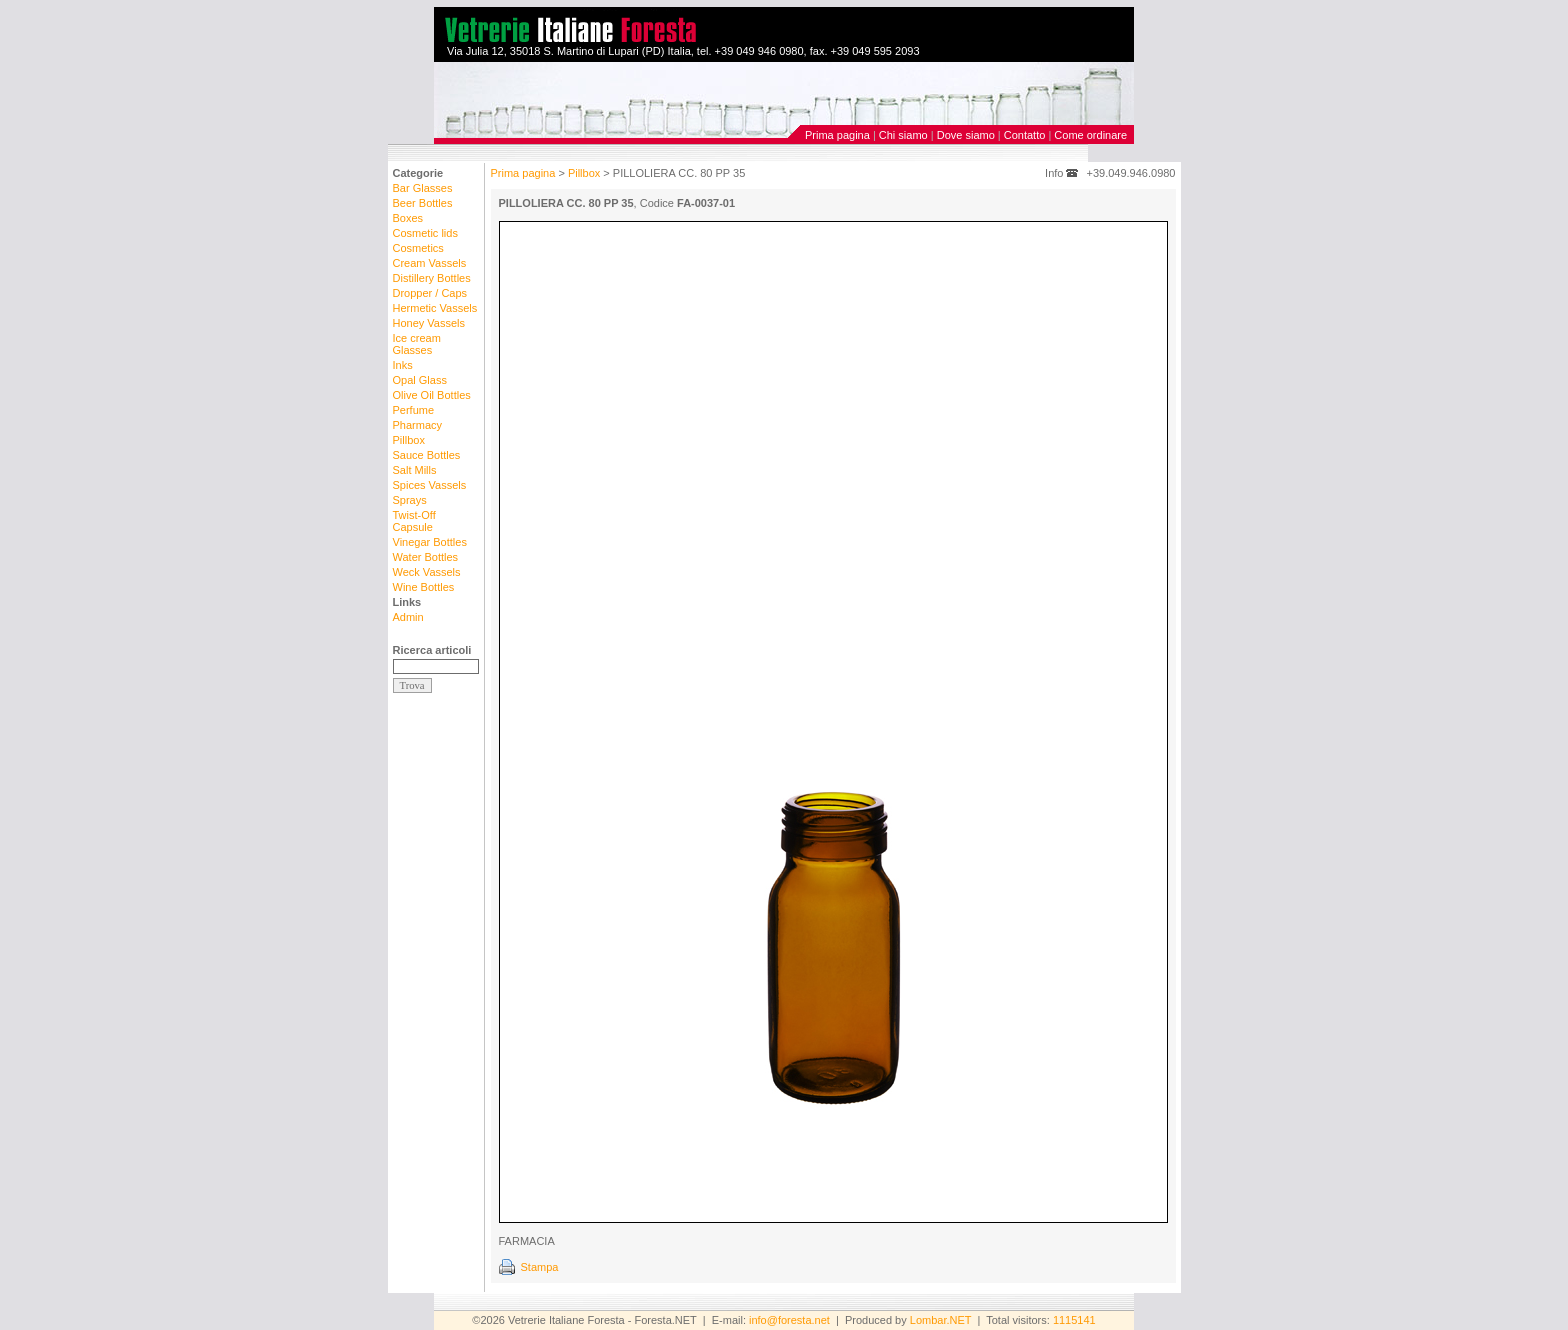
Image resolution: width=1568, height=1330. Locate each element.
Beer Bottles (423, 203)
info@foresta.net (789, 1320)
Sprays (410, 500)
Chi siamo (903, 135)
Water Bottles (426, 557)
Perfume (414, 410)
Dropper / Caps (430, 293)
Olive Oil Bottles (432, 395)
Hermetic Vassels (435, 308)
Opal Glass (420, 380)
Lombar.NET (941, 1320)
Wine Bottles (424, 587)
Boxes (408, 218)
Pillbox (409, 440)
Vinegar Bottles (430, 542)
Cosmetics (418, 248)
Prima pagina (837, 135)
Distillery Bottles (432, 278)
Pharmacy (418, 425)
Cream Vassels (430, 263)
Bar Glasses (423, 188)
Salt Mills (415, 470)
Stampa (540, 1267)
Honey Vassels (429, 323)
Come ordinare (1090, 135)
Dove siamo (966, 135)
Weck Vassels (427, 572)
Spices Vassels (430, 485)
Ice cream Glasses (417, 344)
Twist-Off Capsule (414, 521)
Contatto (1025, 135)
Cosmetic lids (425, 233)
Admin (408, 617)
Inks (403, 365)
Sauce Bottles (427, 455)
